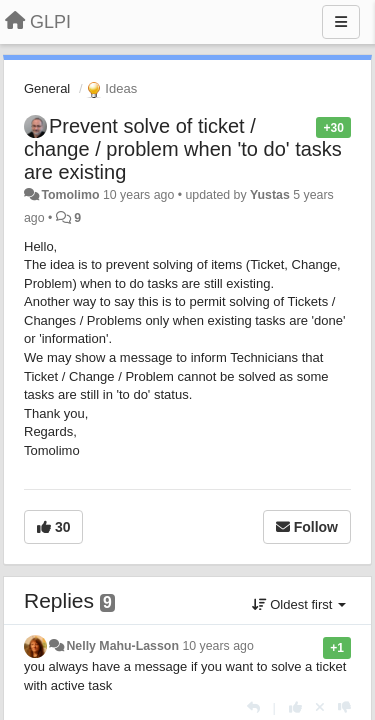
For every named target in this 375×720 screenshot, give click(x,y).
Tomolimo (70, 195)
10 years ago (217, 646)
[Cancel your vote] (320, 707)
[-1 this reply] (344, 707)
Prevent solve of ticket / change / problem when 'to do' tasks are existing (183, 149)
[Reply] (253, 707)
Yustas (270, 195)
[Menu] (341, 22)
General (47, 88)
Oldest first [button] (299, 604)
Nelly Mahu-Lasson (122, 646)
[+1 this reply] (295, 707)
